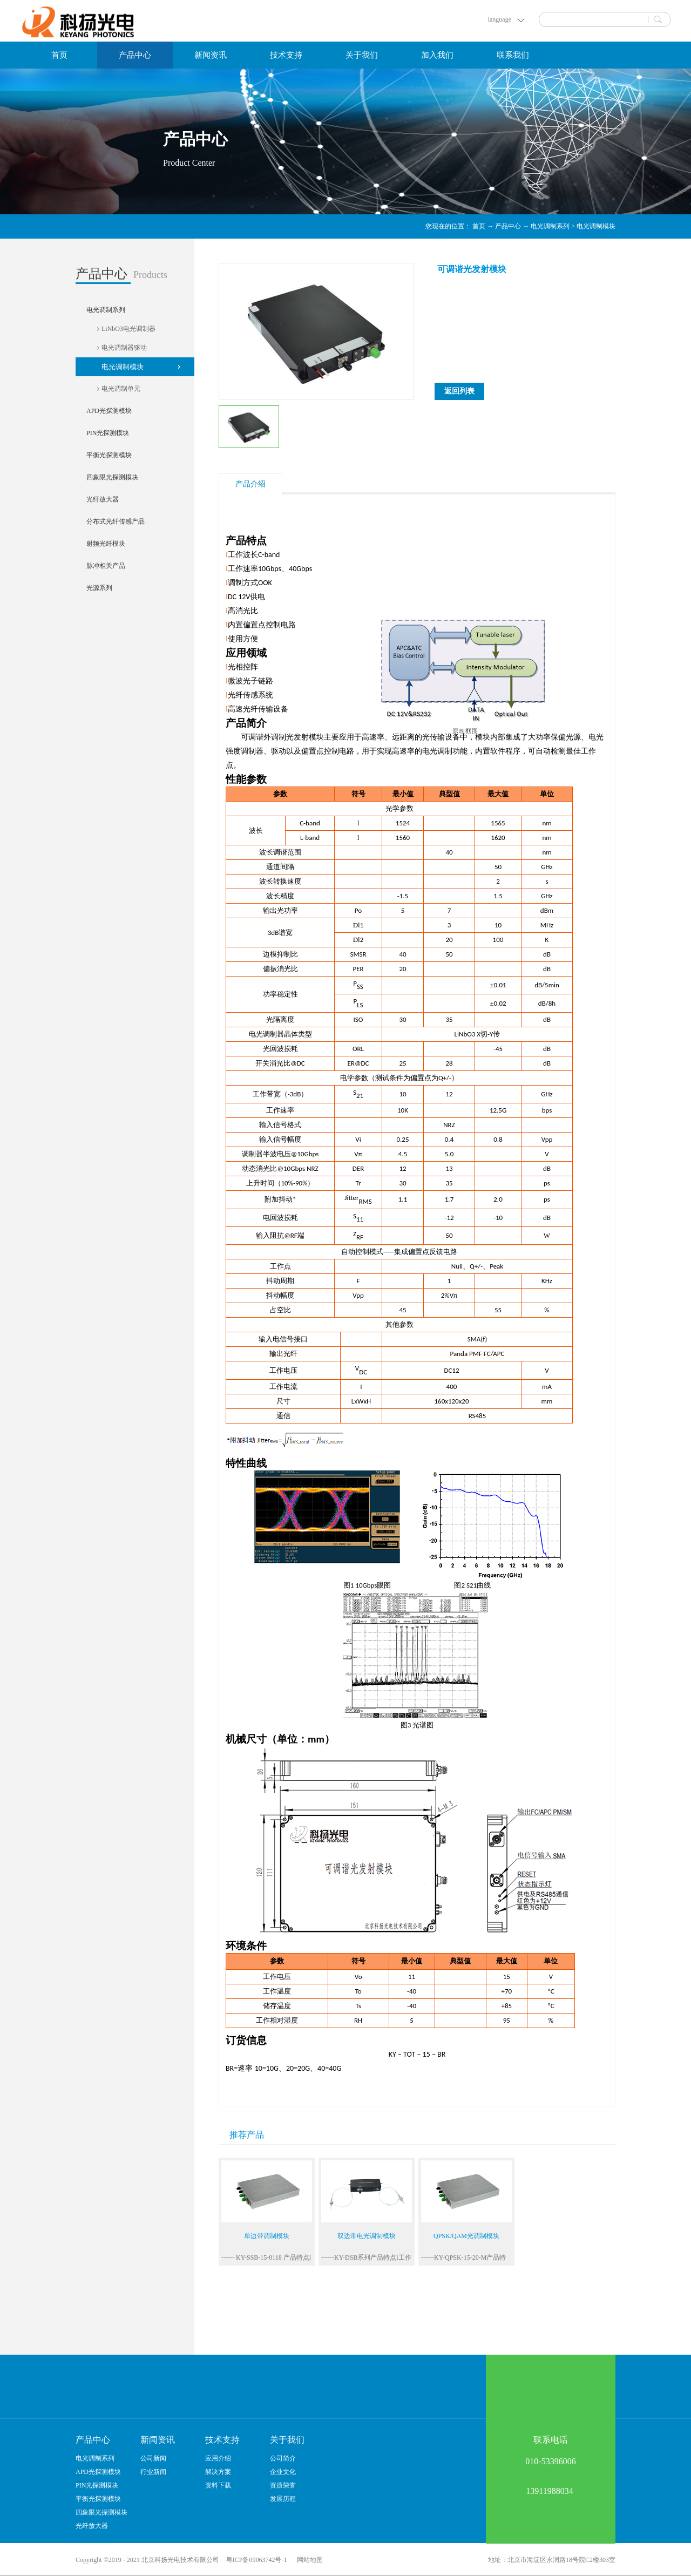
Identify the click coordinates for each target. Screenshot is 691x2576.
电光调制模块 (596, 226)
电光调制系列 (550, 226)
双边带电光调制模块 (366, 2236)
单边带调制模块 (266, 2236)
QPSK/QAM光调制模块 (466, 2236)
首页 (59, 55)
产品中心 (508, 226)
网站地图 (308, 2560)
